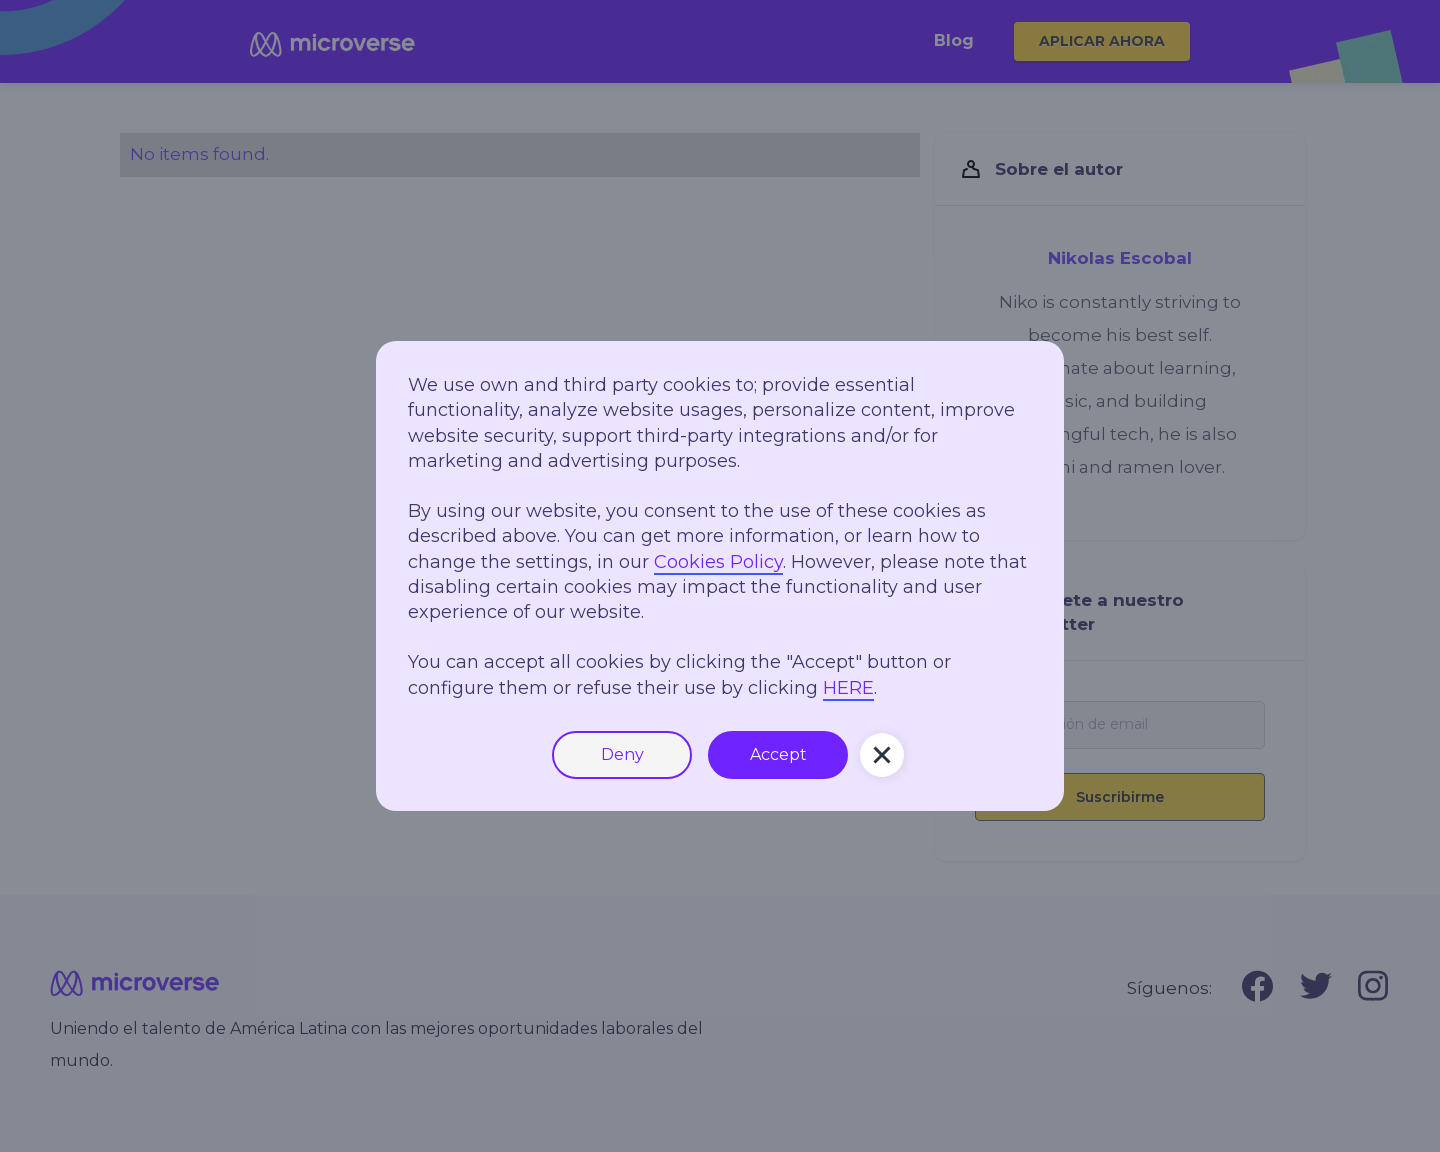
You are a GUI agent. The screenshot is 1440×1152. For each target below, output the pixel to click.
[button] (882, 755)
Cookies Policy (718, 562)
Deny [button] (622, 754)
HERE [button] (848, 688)
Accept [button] (778, 754)
